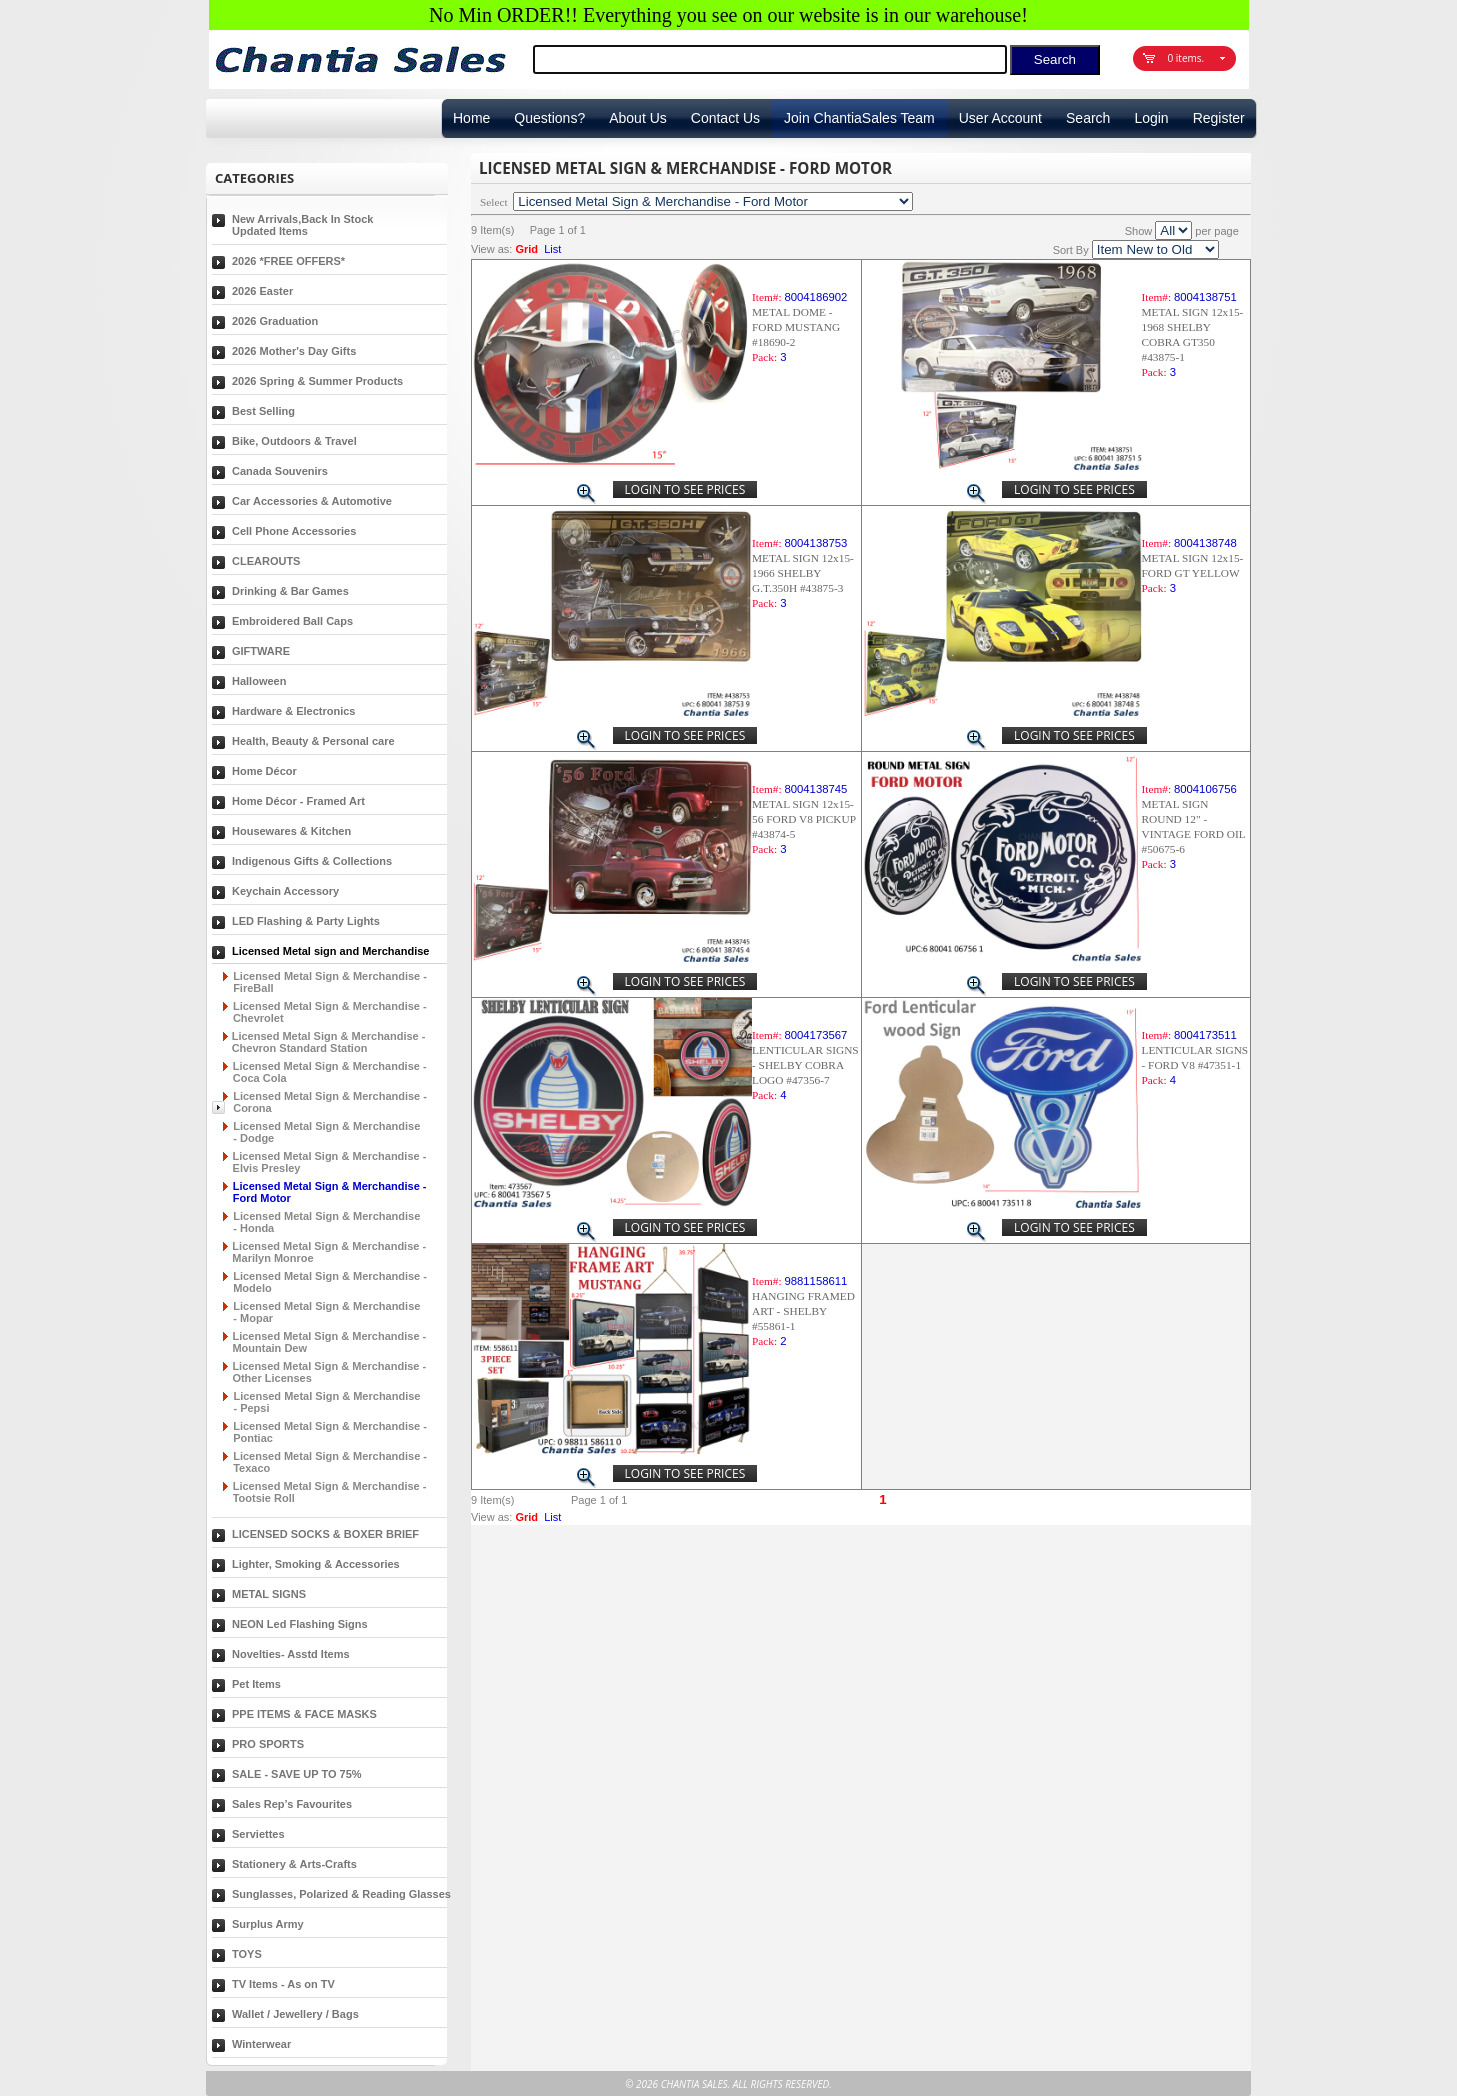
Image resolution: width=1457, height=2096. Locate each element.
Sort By (1071, 250)
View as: (491, 249)
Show (1139, 231)
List (552, 249)
